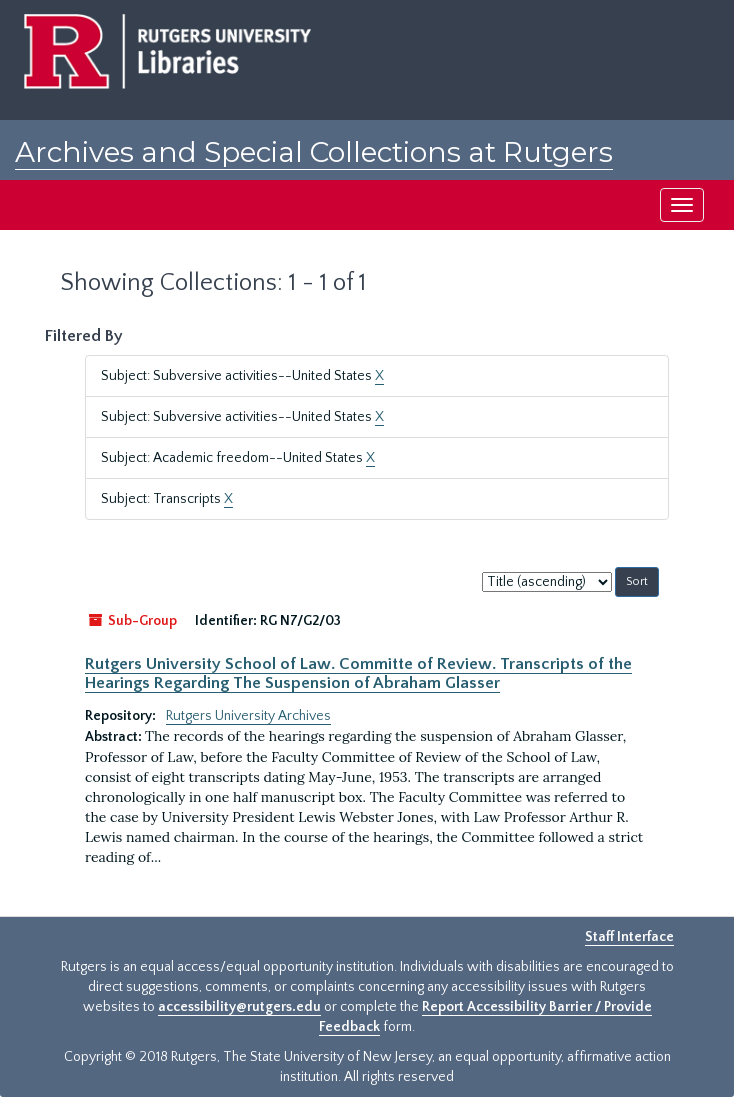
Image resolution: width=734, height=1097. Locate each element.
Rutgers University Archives (248, 716)
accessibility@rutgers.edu (239, 1007)
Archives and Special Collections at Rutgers (314, 152)
